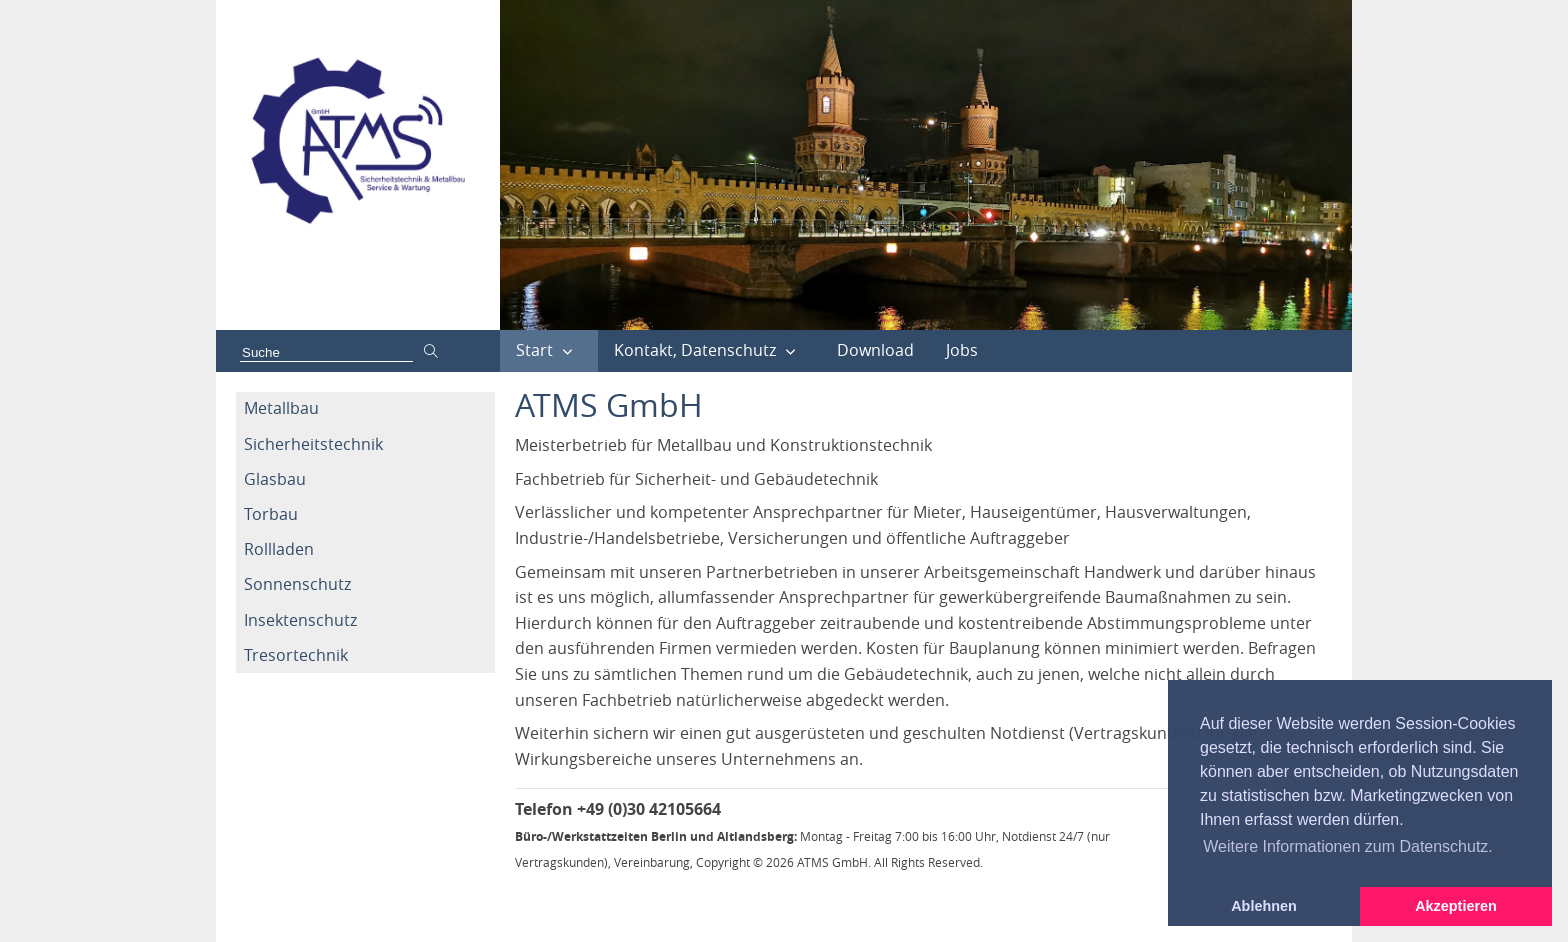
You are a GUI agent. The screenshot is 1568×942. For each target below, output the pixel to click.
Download (875, 350)
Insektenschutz (300, 620)
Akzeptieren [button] (1456, 906)
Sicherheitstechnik (313, 444)
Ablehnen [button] (1264, 906)
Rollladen (279, 549)
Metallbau (281, 408)
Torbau (271, 514)
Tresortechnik (296, 655)
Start (534, 350)
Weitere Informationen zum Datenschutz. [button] (1348, 846)
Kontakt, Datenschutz (695, 350)
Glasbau (275, 479)
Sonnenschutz (297, 584)
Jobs (962, 350)
